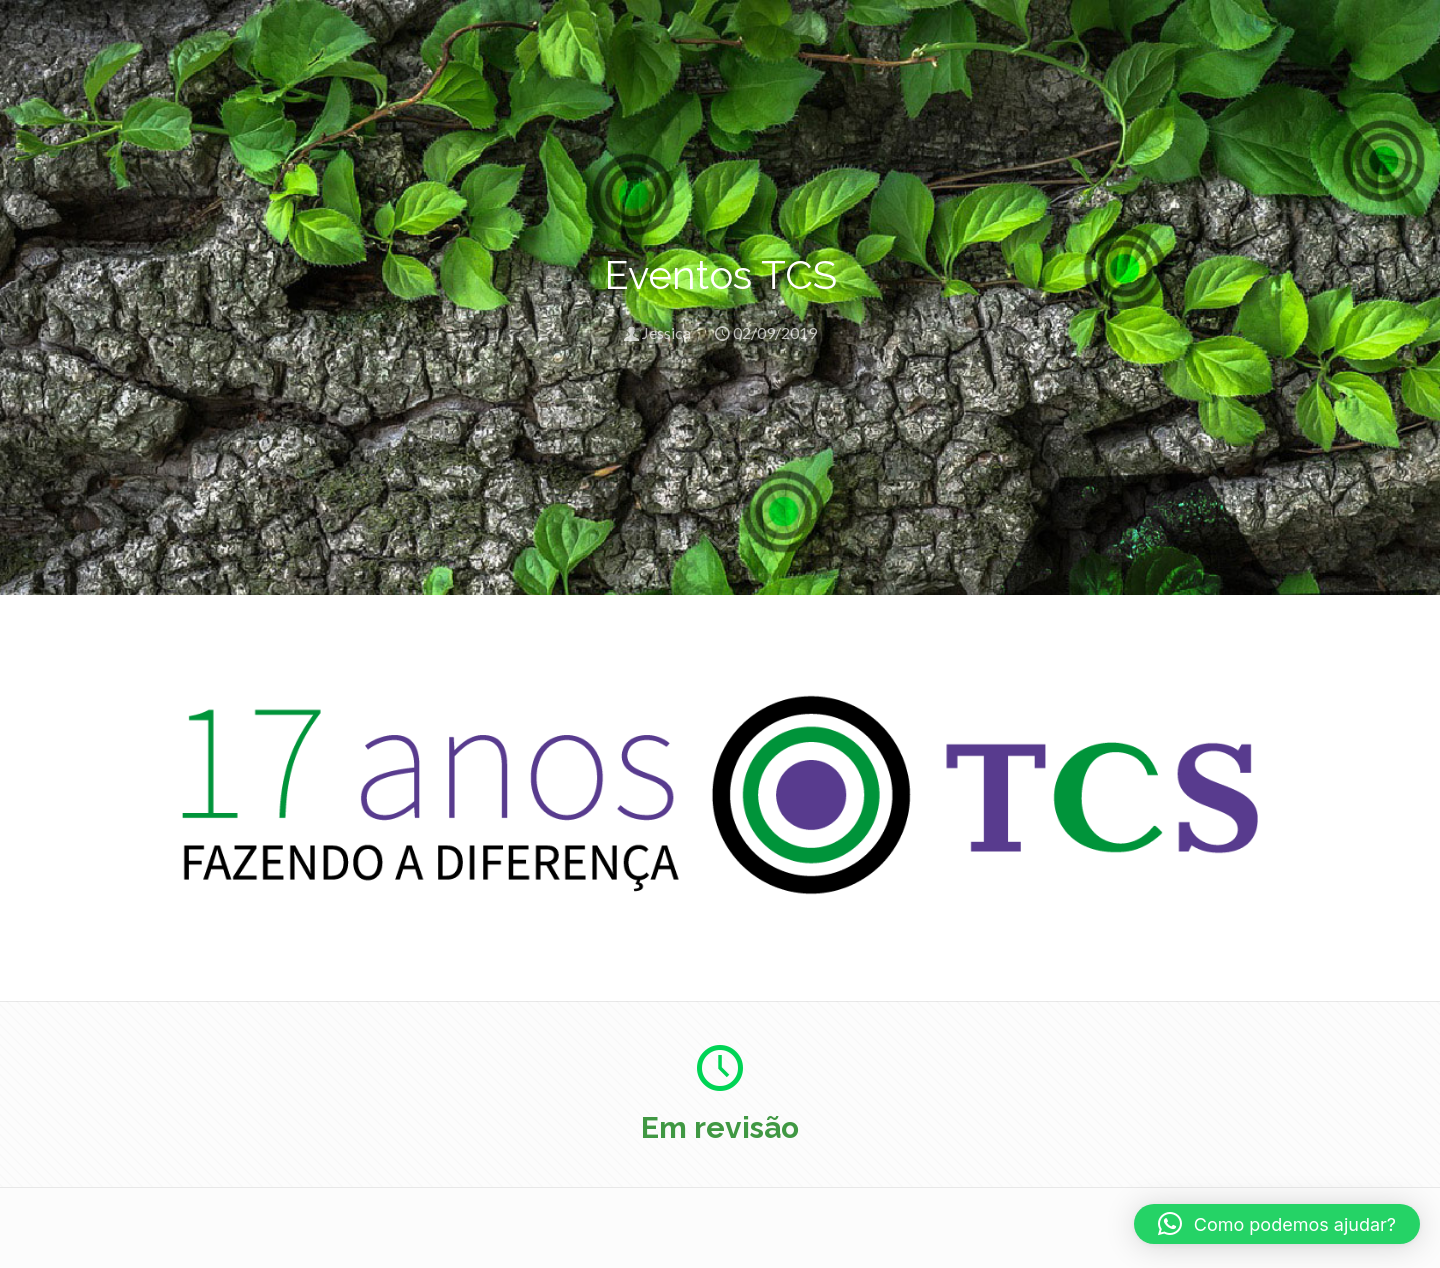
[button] (1277, 1224)
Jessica (666, 332)
